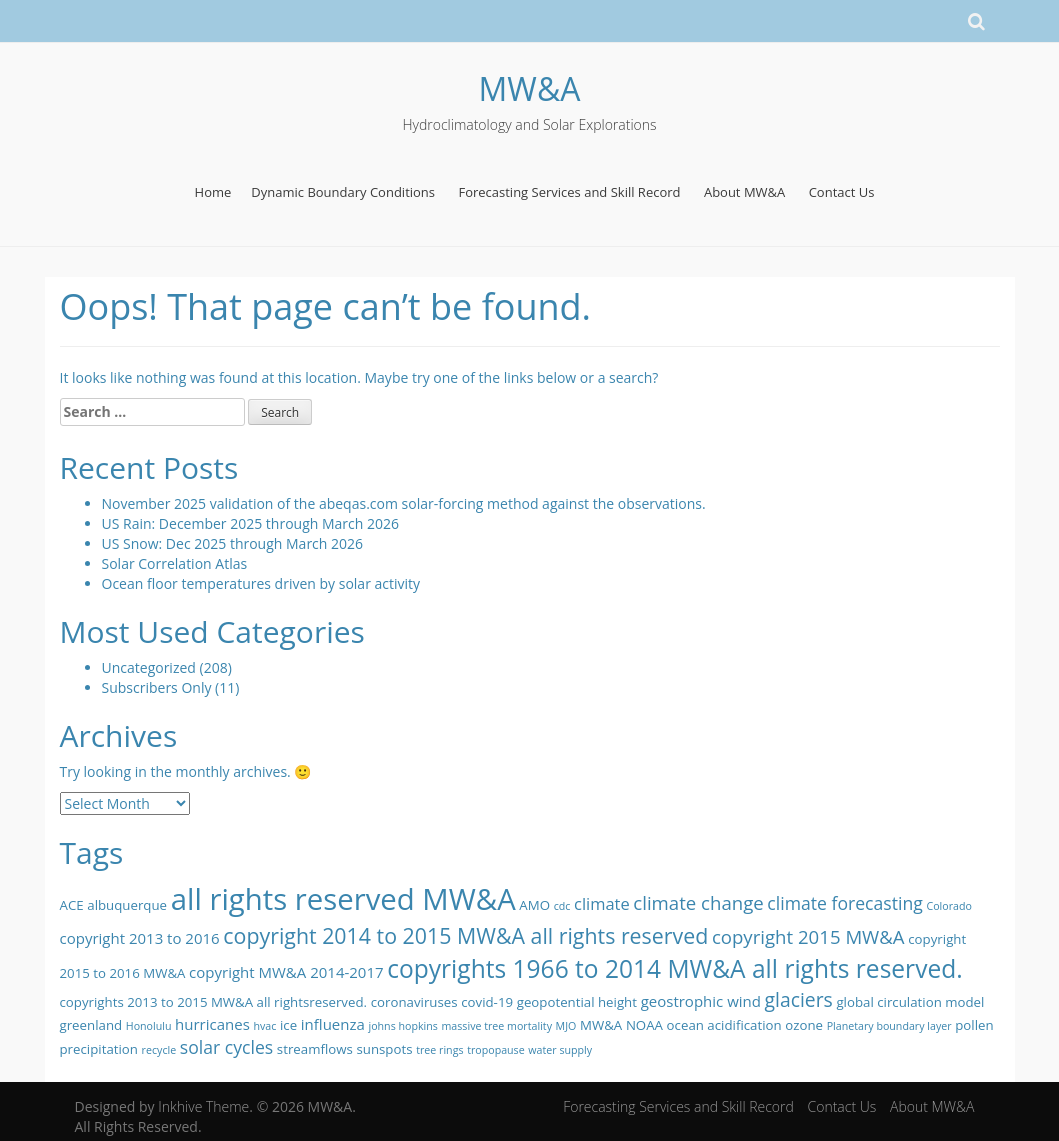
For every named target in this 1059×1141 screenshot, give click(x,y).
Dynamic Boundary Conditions (343, 192)
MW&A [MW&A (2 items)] (601, 1025)
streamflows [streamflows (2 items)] (315, 1049)
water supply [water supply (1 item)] (560, 1050)
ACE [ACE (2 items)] (72, 905)
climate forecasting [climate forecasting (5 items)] (844, 903)
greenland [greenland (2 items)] (91, 1025)
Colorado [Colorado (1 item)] (948, 906)
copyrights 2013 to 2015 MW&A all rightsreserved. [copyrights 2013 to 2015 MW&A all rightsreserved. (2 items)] (214, 1002)
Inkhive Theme (203, 1106)
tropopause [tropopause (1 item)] (496, 1050)
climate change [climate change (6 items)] (698, 902)
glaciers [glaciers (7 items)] (799, 999)
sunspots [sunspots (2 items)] (384, 1049)
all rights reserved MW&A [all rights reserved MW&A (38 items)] (343, 899)
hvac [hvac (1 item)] (264, 1026)
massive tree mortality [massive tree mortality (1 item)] (497, 1026)
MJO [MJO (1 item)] (566, 1026)
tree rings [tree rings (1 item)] (439, 1050)
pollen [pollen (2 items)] (974, 1025)
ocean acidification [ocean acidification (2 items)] (724, 1025)
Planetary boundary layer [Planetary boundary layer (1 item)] (889, 1026)
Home (213, 192)
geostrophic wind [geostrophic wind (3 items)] (701, 1001)
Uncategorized (149, 667)
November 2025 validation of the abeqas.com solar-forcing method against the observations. (404, 503)
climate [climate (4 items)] (602, 903)
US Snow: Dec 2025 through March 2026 (233, 543)
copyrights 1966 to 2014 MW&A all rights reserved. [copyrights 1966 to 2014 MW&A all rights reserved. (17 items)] (674, 968)
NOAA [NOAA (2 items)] (644, 1025)
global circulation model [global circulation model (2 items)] (910, 1002)
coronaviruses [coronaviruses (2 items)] (414, 1002)
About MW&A (744, 192)
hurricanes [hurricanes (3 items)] (212, 1024)
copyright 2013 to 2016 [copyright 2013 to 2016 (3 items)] (140, 938)
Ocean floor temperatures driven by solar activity (261, 583)
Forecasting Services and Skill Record (569, 192)
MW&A (530, 88)
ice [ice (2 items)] (288, 1025)
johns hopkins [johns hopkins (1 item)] (402, 1026)
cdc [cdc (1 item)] (562, 906)
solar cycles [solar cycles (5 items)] (226, 1047)
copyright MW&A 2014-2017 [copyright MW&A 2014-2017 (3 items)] (286, 972)
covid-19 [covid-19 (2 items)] (487, 1002)
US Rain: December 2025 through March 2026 (251, 523)
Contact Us (842, 192)
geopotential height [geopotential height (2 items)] (577, 1002)
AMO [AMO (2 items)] (534, 905)
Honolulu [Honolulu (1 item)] (149, 1026)
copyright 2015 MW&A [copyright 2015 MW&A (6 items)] (808, 936)
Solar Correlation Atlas (175, 563)
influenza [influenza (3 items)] (333, 1024)
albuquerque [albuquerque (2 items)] (127, 905)
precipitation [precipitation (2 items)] (99, 1049)
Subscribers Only (157, 687)
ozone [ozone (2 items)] (804, 1025)
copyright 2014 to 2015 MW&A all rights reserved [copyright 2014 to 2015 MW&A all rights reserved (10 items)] (465, 935)
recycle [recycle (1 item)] (159, 1050)
